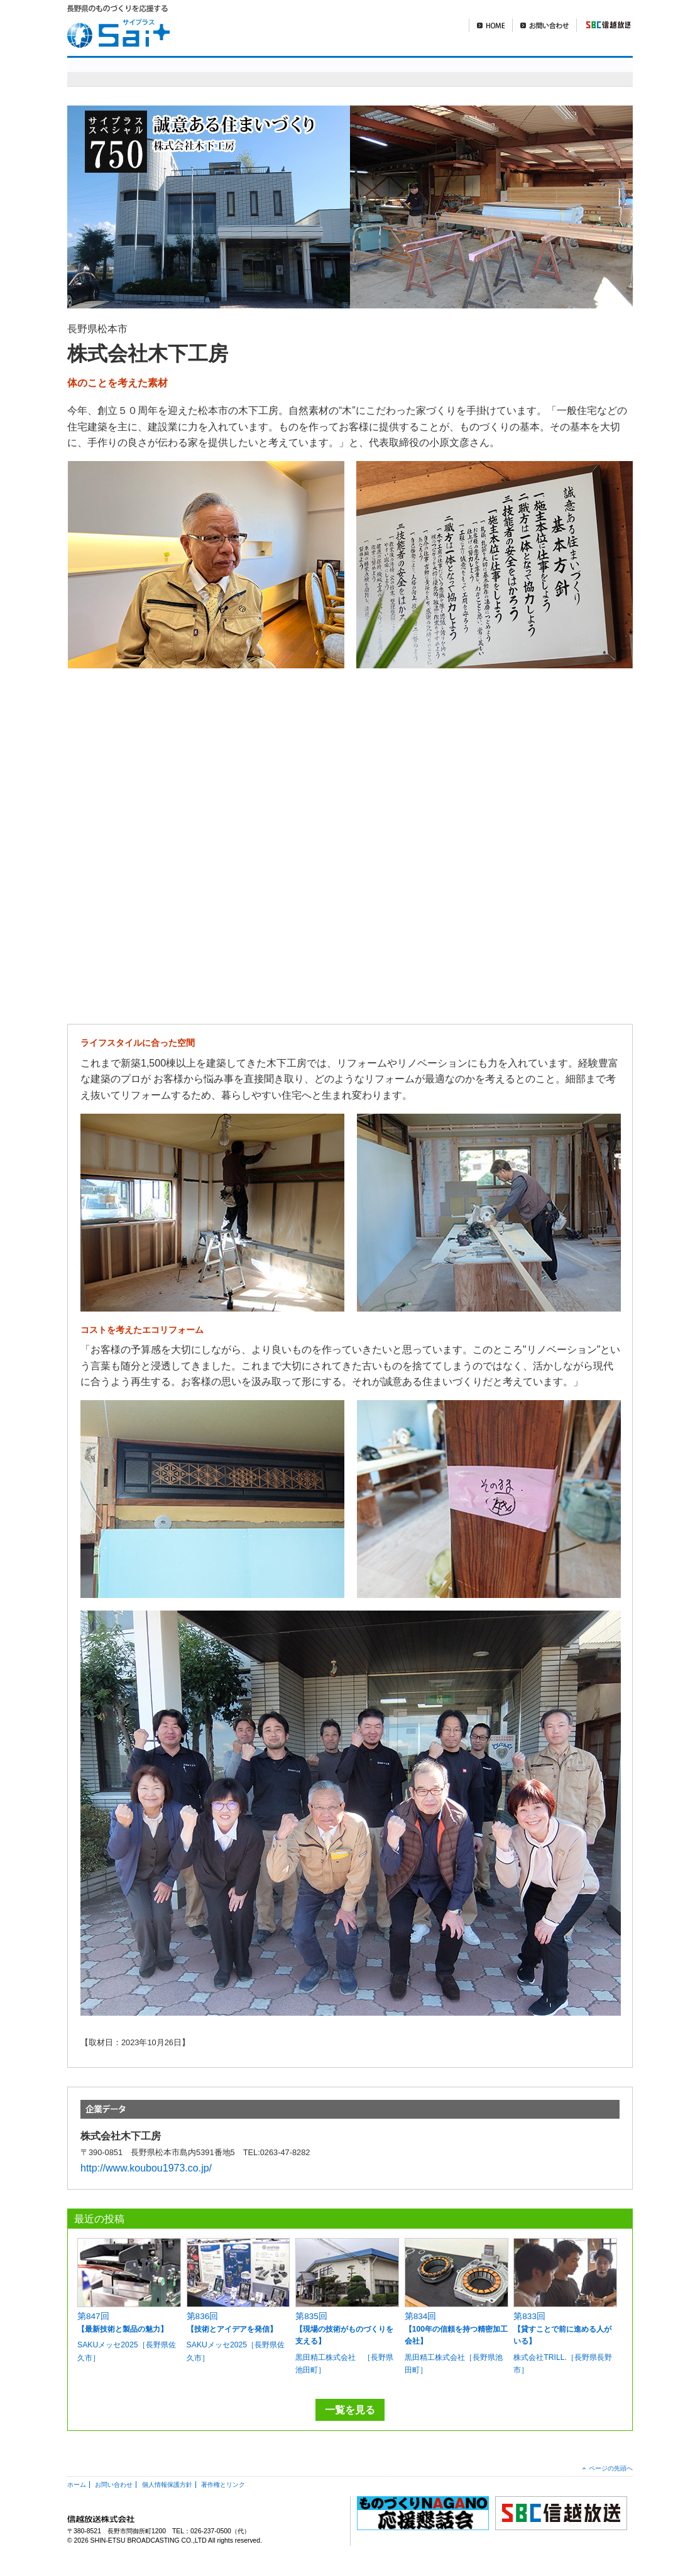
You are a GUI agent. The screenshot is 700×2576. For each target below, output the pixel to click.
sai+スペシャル (255, 71)
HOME (490, 25)
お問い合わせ (544, 25)
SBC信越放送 (603, 25)
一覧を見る (350, 2410)
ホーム (76, 2484)
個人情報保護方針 (167, 2484)
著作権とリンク (223, 2484)
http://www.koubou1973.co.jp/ (146, 2168)
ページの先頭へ (611, 2468)
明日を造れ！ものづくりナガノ (412, 71)
